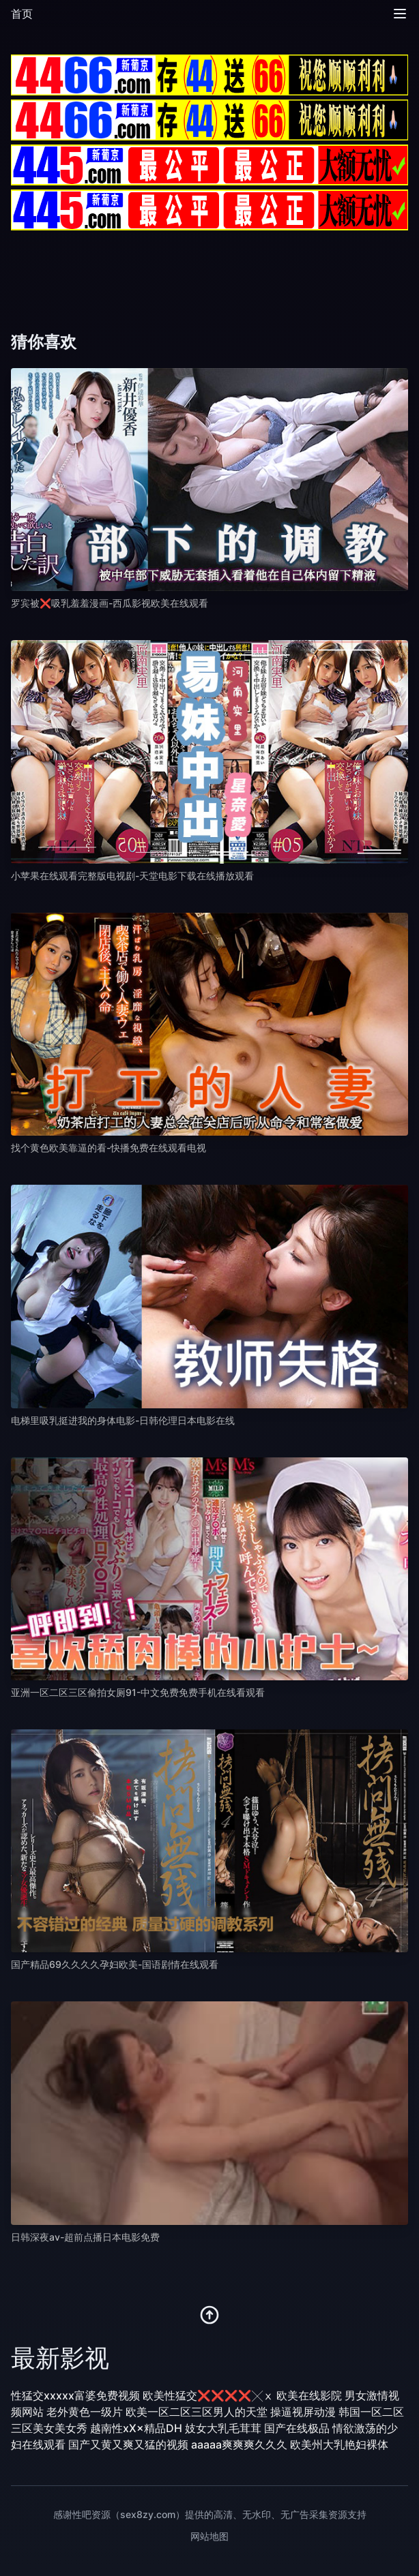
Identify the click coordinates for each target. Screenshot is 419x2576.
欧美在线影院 (309, 2395)
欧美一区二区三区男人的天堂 (197, 2412)
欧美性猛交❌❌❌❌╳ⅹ (208, 2395)
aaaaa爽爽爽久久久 (239, 2444)
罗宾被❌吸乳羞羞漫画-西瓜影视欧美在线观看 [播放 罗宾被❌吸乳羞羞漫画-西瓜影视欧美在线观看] (109, 603)
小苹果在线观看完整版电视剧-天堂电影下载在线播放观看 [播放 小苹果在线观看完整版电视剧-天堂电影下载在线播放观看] (132, 875)
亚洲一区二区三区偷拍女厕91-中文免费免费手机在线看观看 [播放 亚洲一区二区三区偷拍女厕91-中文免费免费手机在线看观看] (138, 1692)
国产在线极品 (297, 2428)
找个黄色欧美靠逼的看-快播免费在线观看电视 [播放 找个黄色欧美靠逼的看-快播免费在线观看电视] (108, 1147)
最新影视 (60, 2358)
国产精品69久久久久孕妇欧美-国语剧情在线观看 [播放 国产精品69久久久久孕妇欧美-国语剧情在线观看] (114, 1964)
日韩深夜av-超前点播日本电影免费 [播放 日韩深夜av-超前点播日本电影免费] (85, 2237)
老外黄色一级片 (84, 2412)
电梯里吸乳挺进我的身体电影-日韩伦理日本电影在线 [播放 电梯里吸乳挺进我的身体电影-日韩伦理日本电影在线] (123, 1420)
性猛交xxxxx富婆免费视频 (75, 2395)
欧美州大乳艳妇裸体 (339, 2444)
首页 (22, 13)
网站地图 (209, 2536)
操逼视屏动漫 (303, 2412)
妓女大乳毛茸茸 (223, 2428)
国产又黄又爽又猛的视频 (128, 2444)
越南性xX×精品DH (136, 2428)
